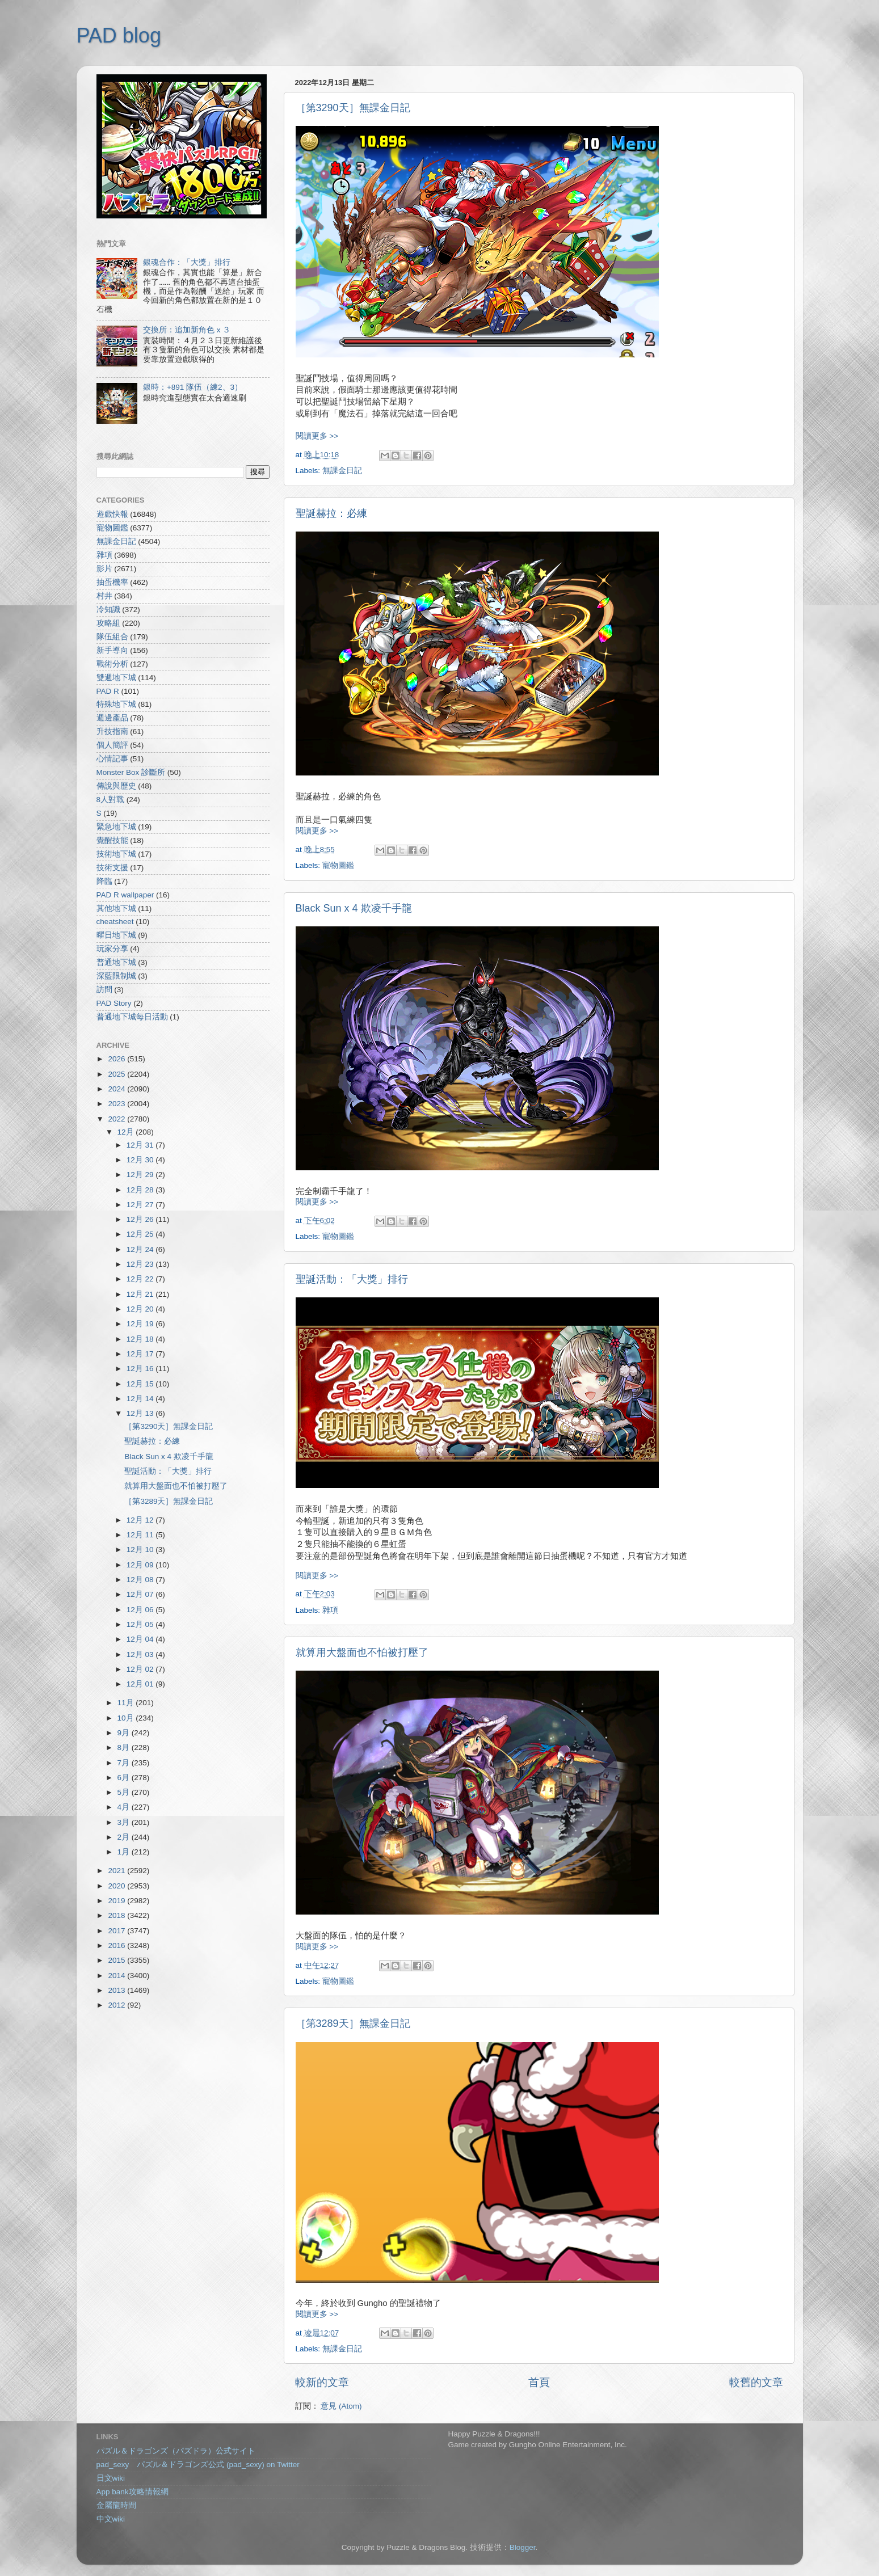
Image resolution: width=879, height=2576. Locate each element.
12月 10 (141, 1549)
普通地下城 (116, 962)
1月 (124, 1852)
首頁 (539, 2382)
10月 (126, 1718)
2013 (117, 1990)
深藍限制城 (116, 976)
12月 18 (141, 1339)
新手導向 (112, 650)
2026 (117, 1059)
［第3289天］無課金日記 (353, 2023)
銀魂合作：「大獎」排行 (186, 262)
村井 (104, 596)
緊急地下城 (116, 827)
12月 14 (141, 1398)
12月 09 (141, 1565)
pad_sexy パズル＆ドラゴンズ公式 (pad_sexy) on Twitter (198, 2464)
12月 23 (141, 1264)
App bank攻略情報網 (132, 2492)
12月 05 (141, 1624)
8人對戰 (110, 799)
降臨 (104, 881)
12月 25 (141, 1234)
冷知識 (108, 609)
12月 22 (141, 1279)
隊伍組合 (112, 637)
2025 (117, 1074)
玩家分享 (112, 949)
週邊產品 (112, 718)
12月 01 (141, 1684)
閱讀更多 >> (317, 436)
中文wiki (110, 2519)
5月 (124, 1792)
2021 (117, 1870)
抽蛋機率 (112, 582)
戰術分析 (112, 664)
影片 (104, 568)
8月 (124, 1747)
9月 (124, 1732)
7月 (124, 1763)
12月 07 (141, 1594)
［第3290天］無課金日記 (353, 107)
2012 (117, 2005)
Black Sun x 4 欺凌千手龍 (354, 908)
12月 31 (141, 1145)
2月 (124, 1837)
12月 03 (141, 1654)
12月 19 (141, 1323)
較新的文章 (322, 2382)
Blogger (523, 2547)
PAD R (107, 691)
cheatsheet (115, 921)
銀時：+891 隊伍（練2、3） (192, 387)
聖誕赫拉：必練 (331, 513)
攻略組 (108, 623)
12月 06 (141, 1609)
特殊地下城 (116, 704)
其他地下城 (116, 908)
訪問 (104, 989)
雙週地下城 (116, 677)
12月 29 (141, 1174)
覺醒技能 (112, 840)
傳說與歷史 (116, 786)
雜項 (330, 1610)
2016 (117, 1945)
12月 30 (141, 1160)
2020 (117, 1886)
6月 (124, 1777)
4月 (124, 1807)
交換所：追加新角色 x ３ (186, 330)
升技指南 (112, 731)
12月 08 (141, 1579)
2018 (117, 1915)
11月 (126, 1702)
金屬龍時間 (116, 2505)
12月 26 (141, 1219)
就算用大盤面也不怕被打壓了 (362, 1652)
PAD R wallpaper (125, 895)
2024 (117, 1089)
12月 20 (141, 1309)
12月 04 (141, 1639)
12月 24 (141, 1249)
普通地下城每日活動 (132, 1017)
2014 (117, 1975)
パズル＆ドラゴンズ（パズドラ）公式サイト (175, 2451)
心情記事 (112, 758)
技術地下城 (116, 854)
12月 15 (141, 1384)
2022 (117, 1119)
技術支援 (112, 867)
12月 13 (141, 1413)
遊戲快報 (112, 514)
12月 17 (141, 1354)
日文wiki (110, 2478)
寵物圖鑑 (338, 865)
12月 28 (141, 1190)
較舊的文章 (756, 2382)
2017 (117, 1930)
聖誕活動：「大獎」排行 (352, 1279)
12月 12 (141, 1520)
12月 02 (141, 1669)
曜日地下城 (116, 935)
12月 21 (141, 1294)
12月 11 (141, 1535)
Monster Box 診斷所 (131, 772)
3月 (124, 1822)
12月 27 (141, 1204)
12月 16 (141, 1368)
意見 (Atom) (341, 2406)
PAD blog (119, 35)
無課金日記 (342, 470)
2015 (117, 1960)
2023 (117, 1103)
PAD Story (114, 1003)
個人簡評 (112, 745)
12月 (126, 1132)
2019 (117, 1900)
